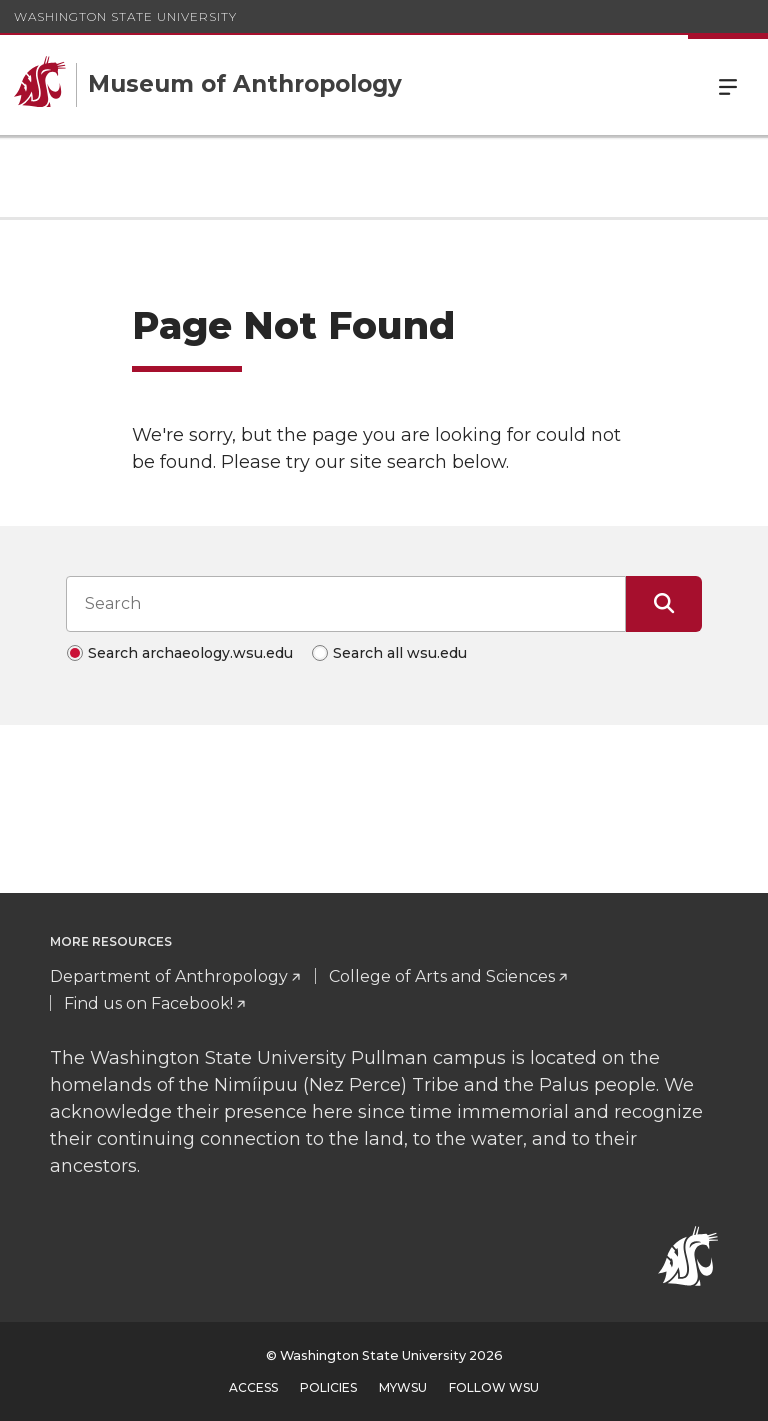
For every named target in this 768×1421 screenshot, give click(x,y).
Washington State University (125, 16)
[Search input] (346, 604)
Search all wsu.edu (400, 653)
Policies (328, 1387)
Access (253, 1387)
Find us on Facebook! (148, 1003)
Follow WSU (494, 1387)
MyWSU (403, 1387)
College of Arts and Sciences (442, 976)
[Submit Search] (664, 604)
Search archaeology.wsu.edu (190, 653)
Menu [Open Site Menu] (728, 85)
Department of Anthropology (169, 976)
